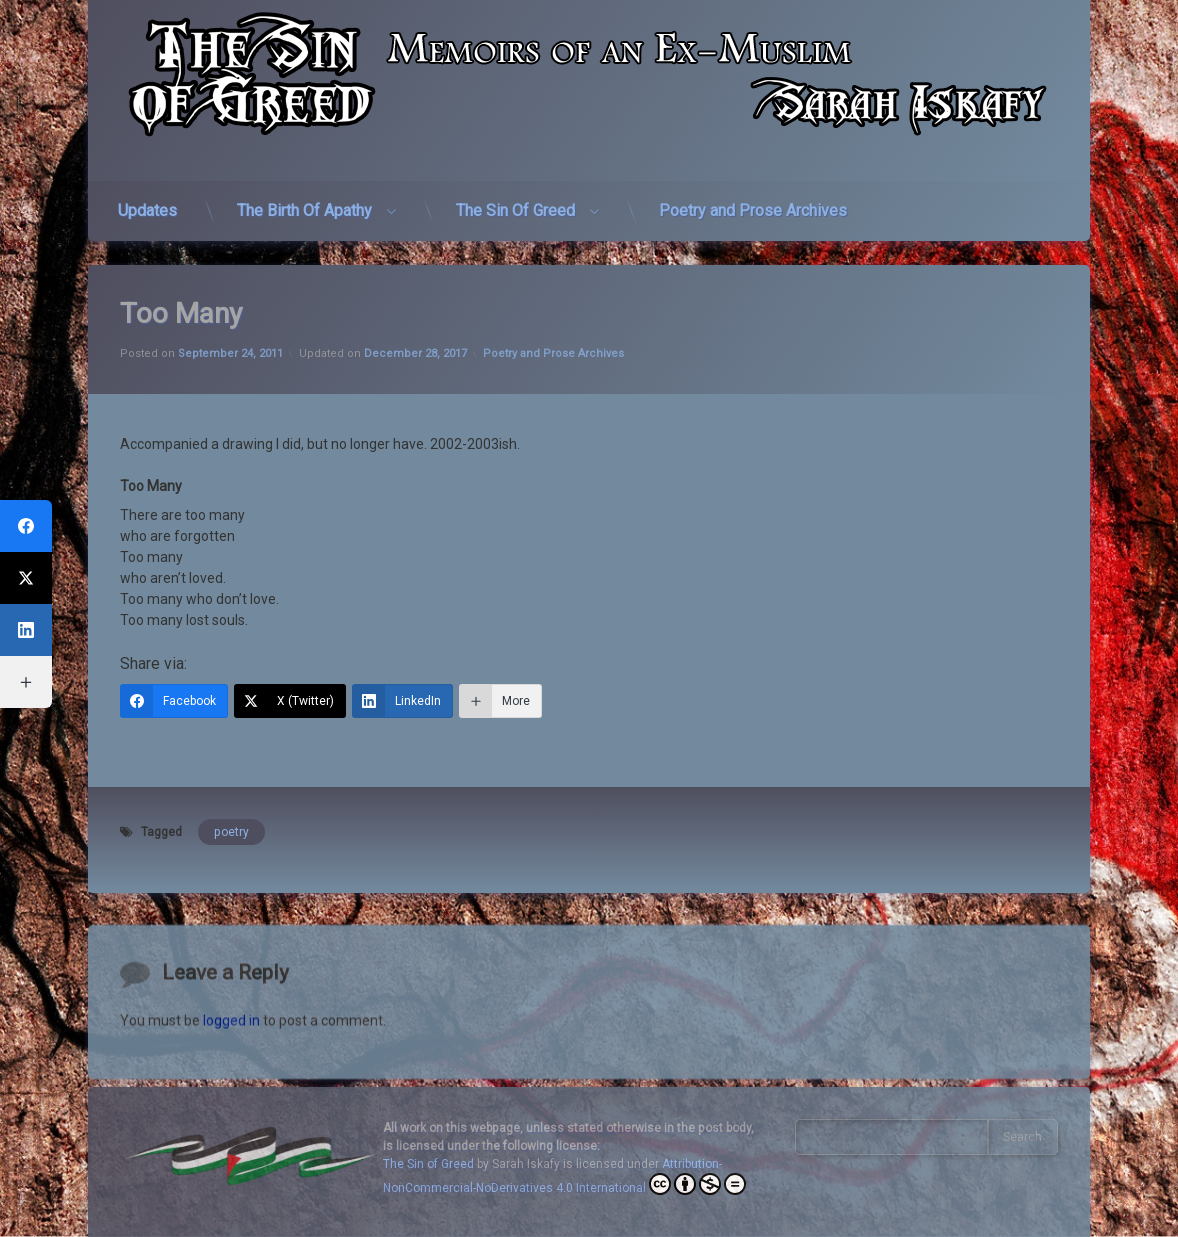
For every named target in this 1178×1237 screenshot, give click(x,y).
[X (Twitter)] (290, 676)
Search (1022, 1137)
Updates (147, 200)
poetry (231, 807)
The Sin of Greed (428, 1164)
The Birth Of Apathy (304, 200)
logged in (231, 1083)
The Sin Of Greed (515, 200)
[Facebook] (174, 676)
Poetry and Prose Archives (753, 200)
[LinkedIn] (402, 676)
